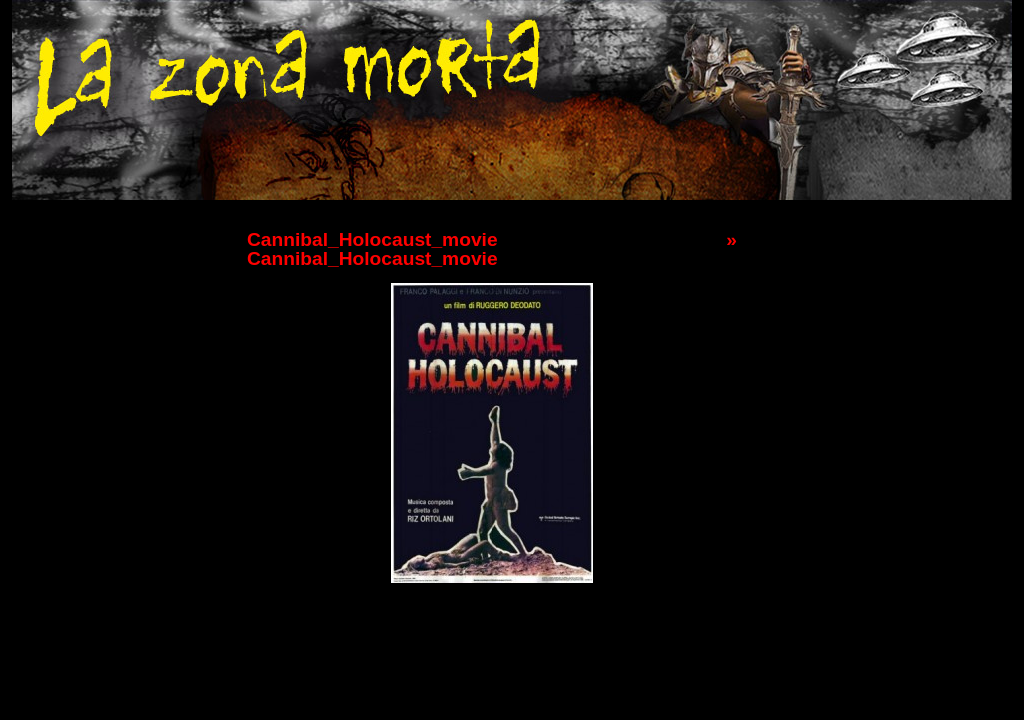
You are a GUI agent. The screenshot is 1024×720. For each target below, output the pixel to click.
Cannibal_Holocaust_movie (372, 239)
